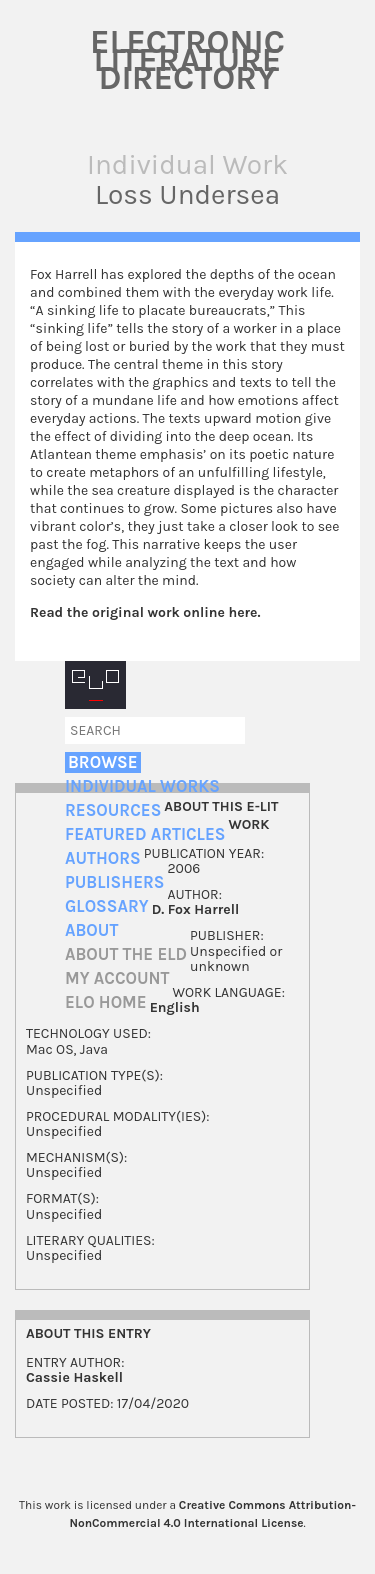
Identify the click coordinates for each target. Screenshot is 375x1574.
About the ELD (126, 954)
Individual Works (142, 786)
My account (117, 978)
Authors (103, 858)
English (175, 1007)
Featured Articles (145, 834)
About (91, 930)
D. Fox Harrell (196, 909)
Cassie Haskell (74, 1377)
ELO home (106, 1002)
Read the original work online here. (145, 612)
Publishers (114, 882)
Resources (113, 810)
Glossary (107, 906)
